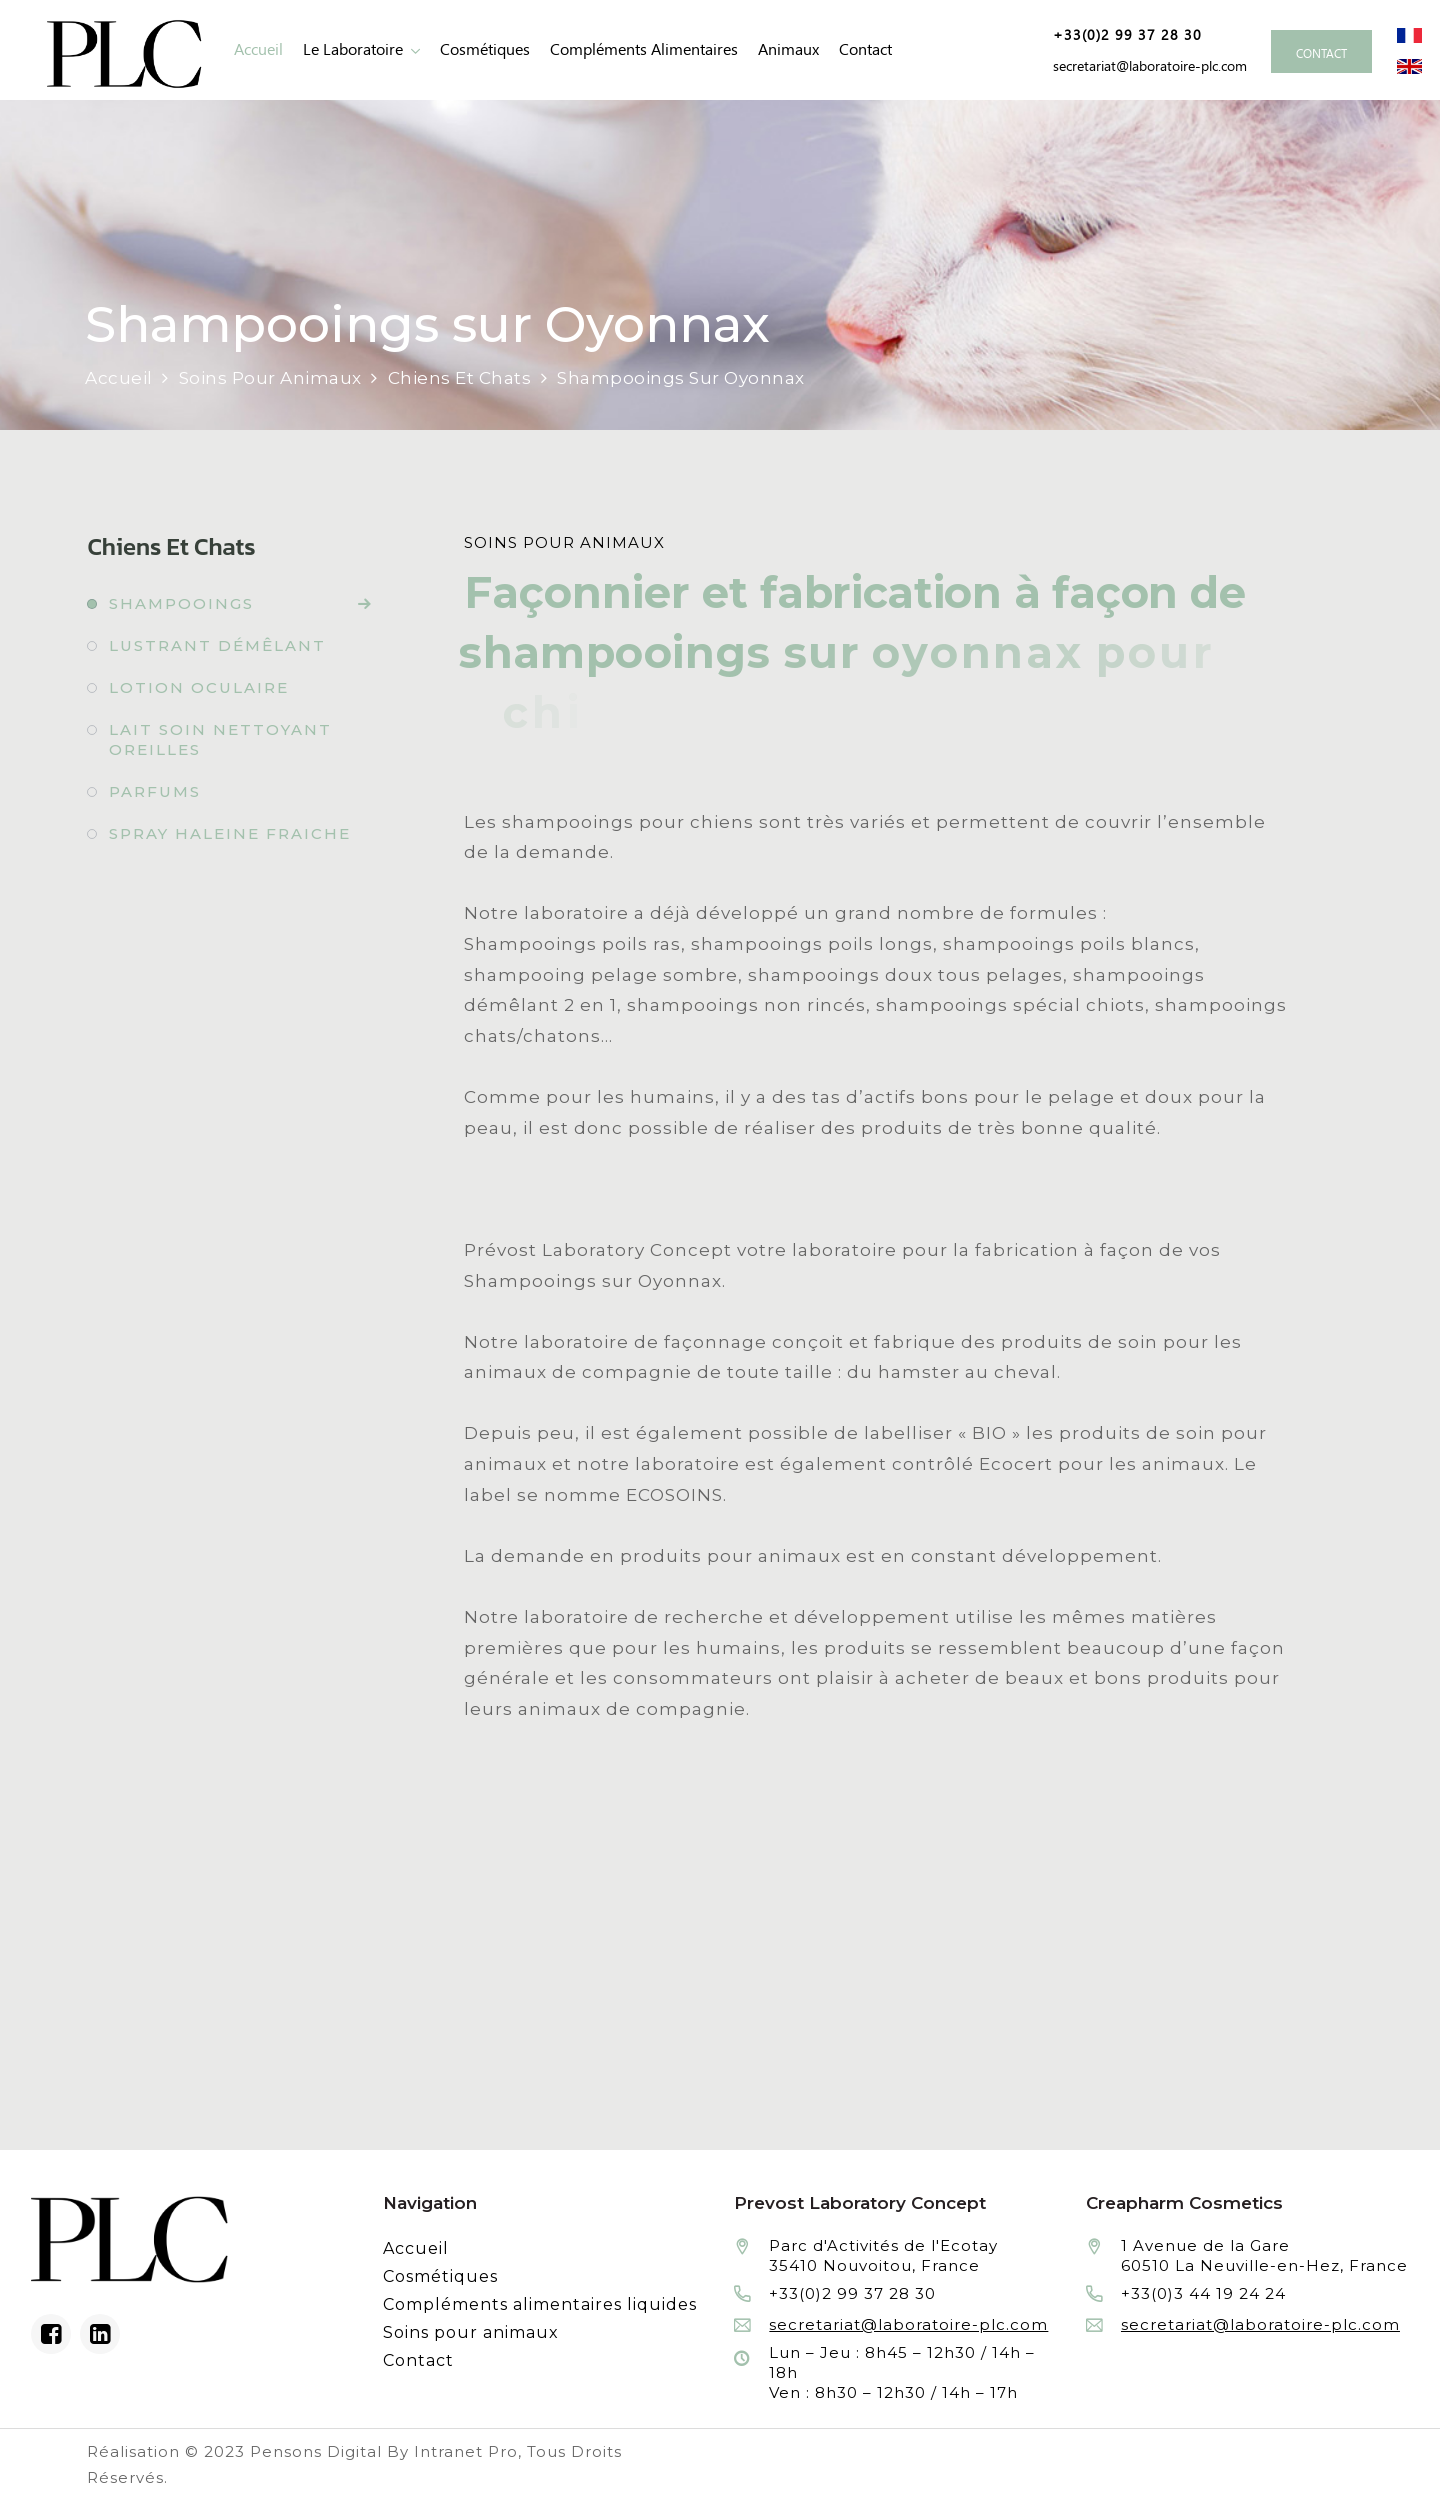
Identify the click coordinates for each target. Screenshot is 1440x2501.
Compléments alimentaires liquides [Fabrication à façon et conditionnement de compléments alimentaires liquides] (540, 2304)
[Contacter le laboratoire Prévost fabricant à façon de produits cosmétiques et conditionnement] (1321, 51)
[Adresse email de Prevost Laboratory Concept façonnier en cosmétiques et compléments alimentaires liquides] (1147, 66)
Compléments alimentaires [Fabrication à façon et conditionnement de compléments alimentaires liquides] (644, 49)
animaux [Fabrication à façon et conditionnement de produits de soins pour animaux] (788, 49)
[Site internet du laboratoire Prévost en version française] (1410, 34)
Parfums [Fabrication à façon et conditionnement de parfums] (155, 791)
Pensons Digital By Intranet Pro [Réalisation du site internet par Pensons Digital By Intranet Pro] (384, 2451)
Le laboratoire (353, 49)
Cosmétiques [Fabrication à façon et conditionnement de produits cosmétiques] (485, 49)
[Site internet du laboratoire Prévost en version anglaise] (1410, 65)
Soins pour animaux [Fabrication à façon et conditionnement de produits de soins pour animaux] (471, 2332)
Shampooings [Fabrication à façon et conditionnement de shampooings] (181, 603)
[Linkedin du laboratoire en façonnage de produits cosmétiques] (100, 2334)
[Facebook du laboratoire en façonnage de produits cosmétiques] (51, 2334)
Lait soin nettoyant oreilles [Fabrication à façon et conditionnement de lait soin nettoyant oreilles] (220, 739)
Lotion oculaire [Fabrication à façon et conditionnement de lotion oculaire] (199, 687)
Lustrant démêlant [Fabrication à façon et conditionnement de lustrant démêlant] (217, 645)
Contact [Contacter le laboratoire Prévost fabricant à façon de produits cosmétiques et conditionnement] (865, 49)
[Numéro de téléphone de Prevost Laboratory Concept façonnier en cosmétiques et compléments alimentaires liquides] (1120, 35)
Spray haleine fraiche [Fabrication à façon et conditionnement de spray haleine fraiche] (230, 833)
